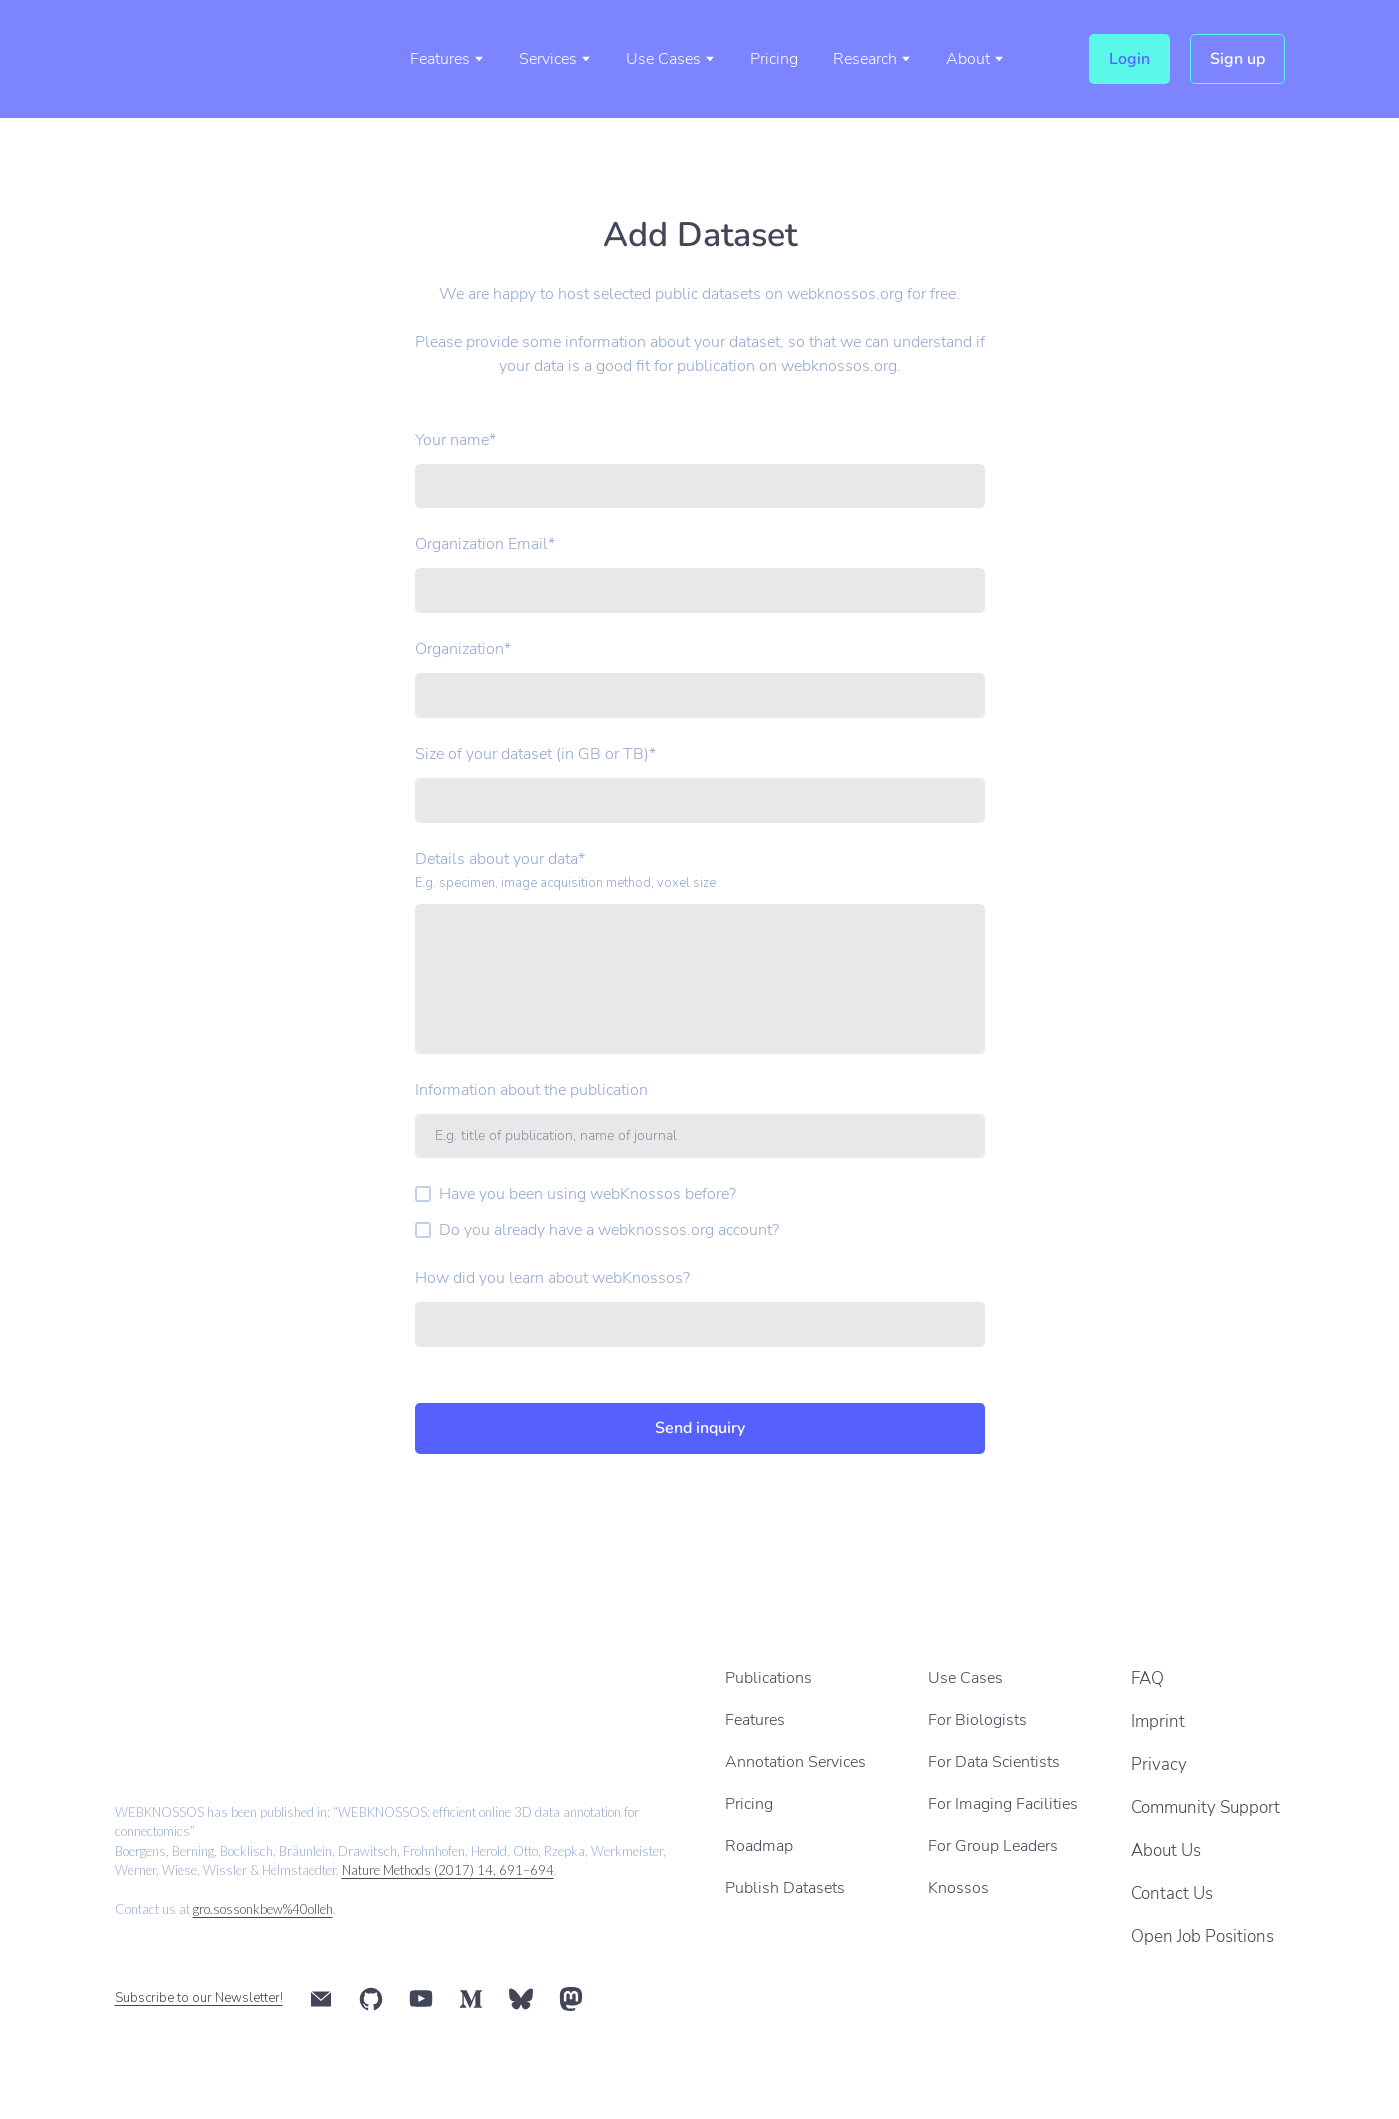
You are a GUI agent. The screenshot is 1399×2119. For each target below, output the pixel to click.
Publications (768, 1678)
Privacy (1159, 1764)
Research (865, 59)
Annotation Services (795, 1762)
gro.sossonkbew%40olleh (263, 1909)
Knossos (958, 1888)
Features (440, 59)
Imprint (1158, 1721)
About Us (1166, 1850)
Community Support (1205, 1807)
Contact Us (1172, 1893)
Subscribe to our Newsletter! (199, 1998)
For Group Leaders (993, 1846)
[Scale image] (247, 1698)
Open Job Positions (1202, 1936)
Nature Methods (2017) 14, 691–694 (448, 1870)
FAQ (1147, 1678)
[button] (1129, 59)
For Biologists (977, 1720)
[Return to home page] (205, 59)
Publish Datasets (785, 1888)
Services (548, 59)
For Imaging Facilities (1003, 1804)
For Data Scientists (994, 1762)
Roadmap (759, 1846)
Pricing (774, 59)
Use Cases (663, 59)
